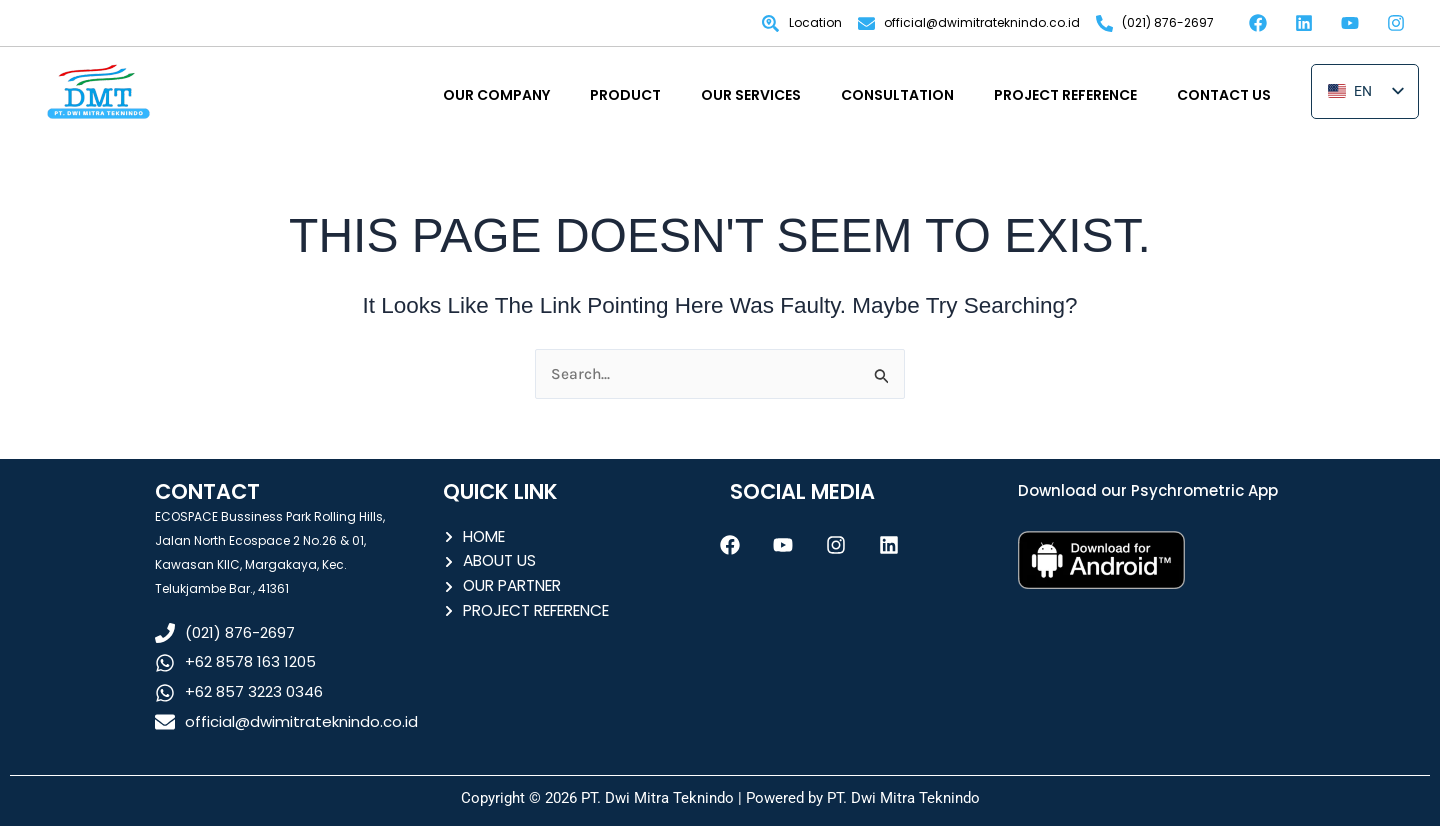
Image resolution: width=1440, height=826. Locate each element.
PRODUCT (625, 95)
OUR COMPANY (496, 95)
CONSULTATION (897, 95)
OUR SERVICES (751, 95)
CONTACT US (1224, 95)
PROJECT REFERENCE (1065, 95)
